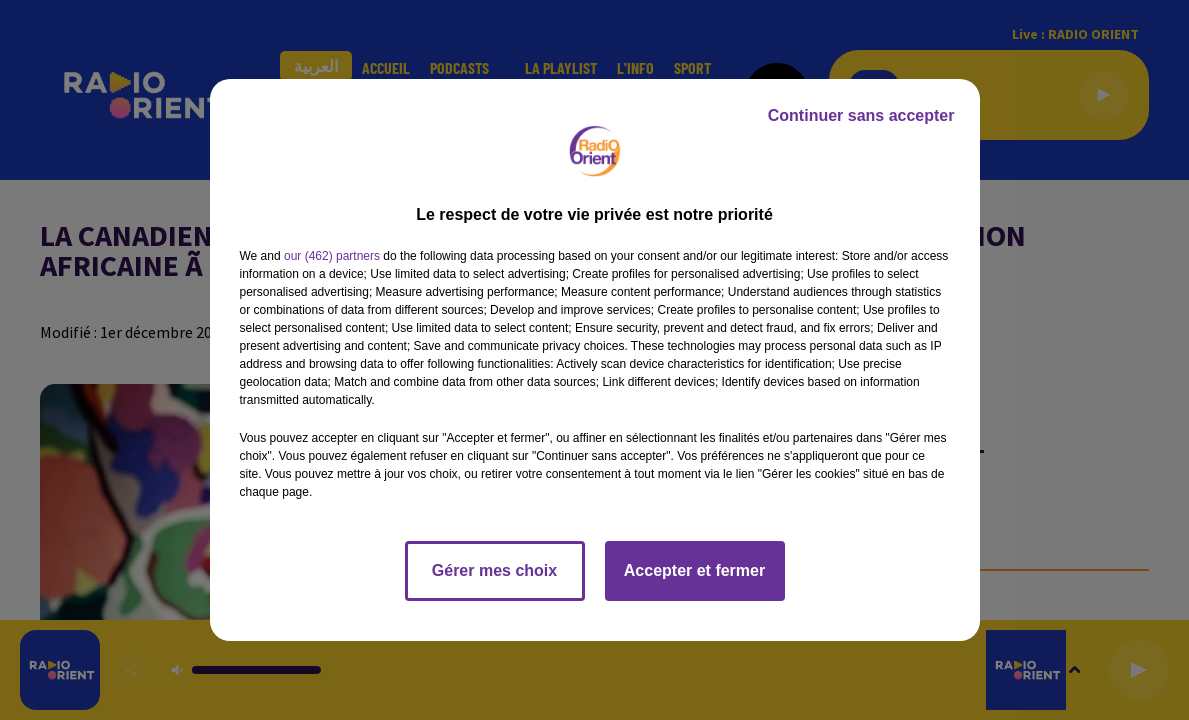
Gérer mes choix (494, 570)
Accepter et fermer (694, 570)
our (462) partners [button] (332, 256)
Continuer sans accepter (861, 115)
